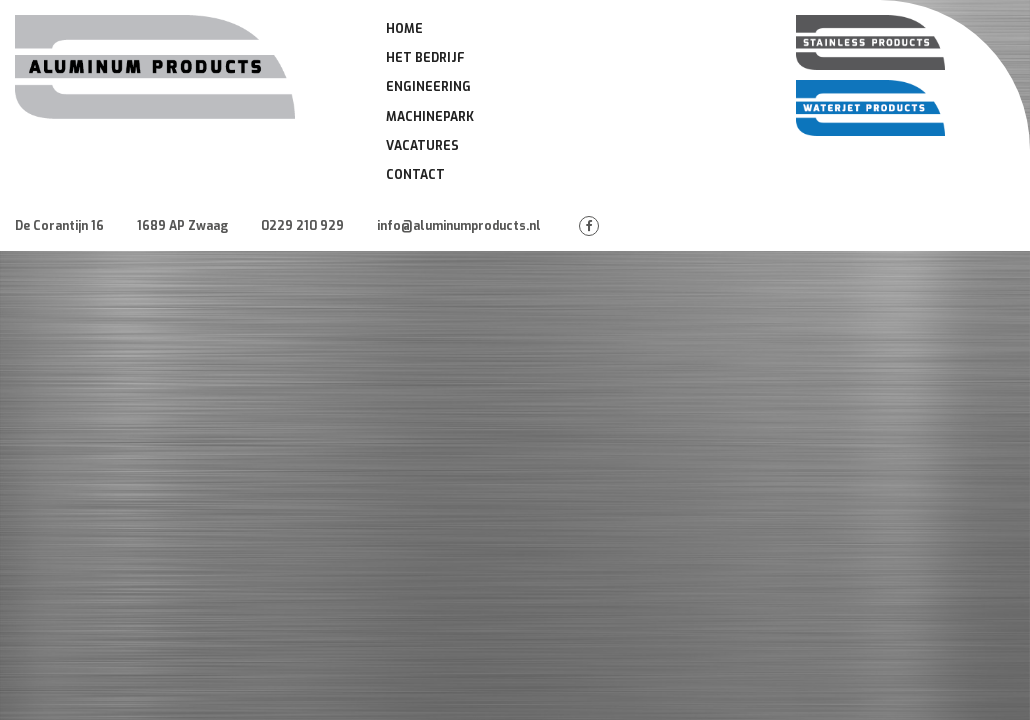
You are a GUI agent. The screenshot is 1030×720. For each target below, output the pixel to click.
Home (404, 29)
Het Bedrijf (425, 58)
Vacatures (422, 146)
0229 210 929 (302, 226)
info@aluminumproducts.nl (459, 226)
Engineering (428, 87)
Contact (415, 175)
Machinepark (430, 117)
